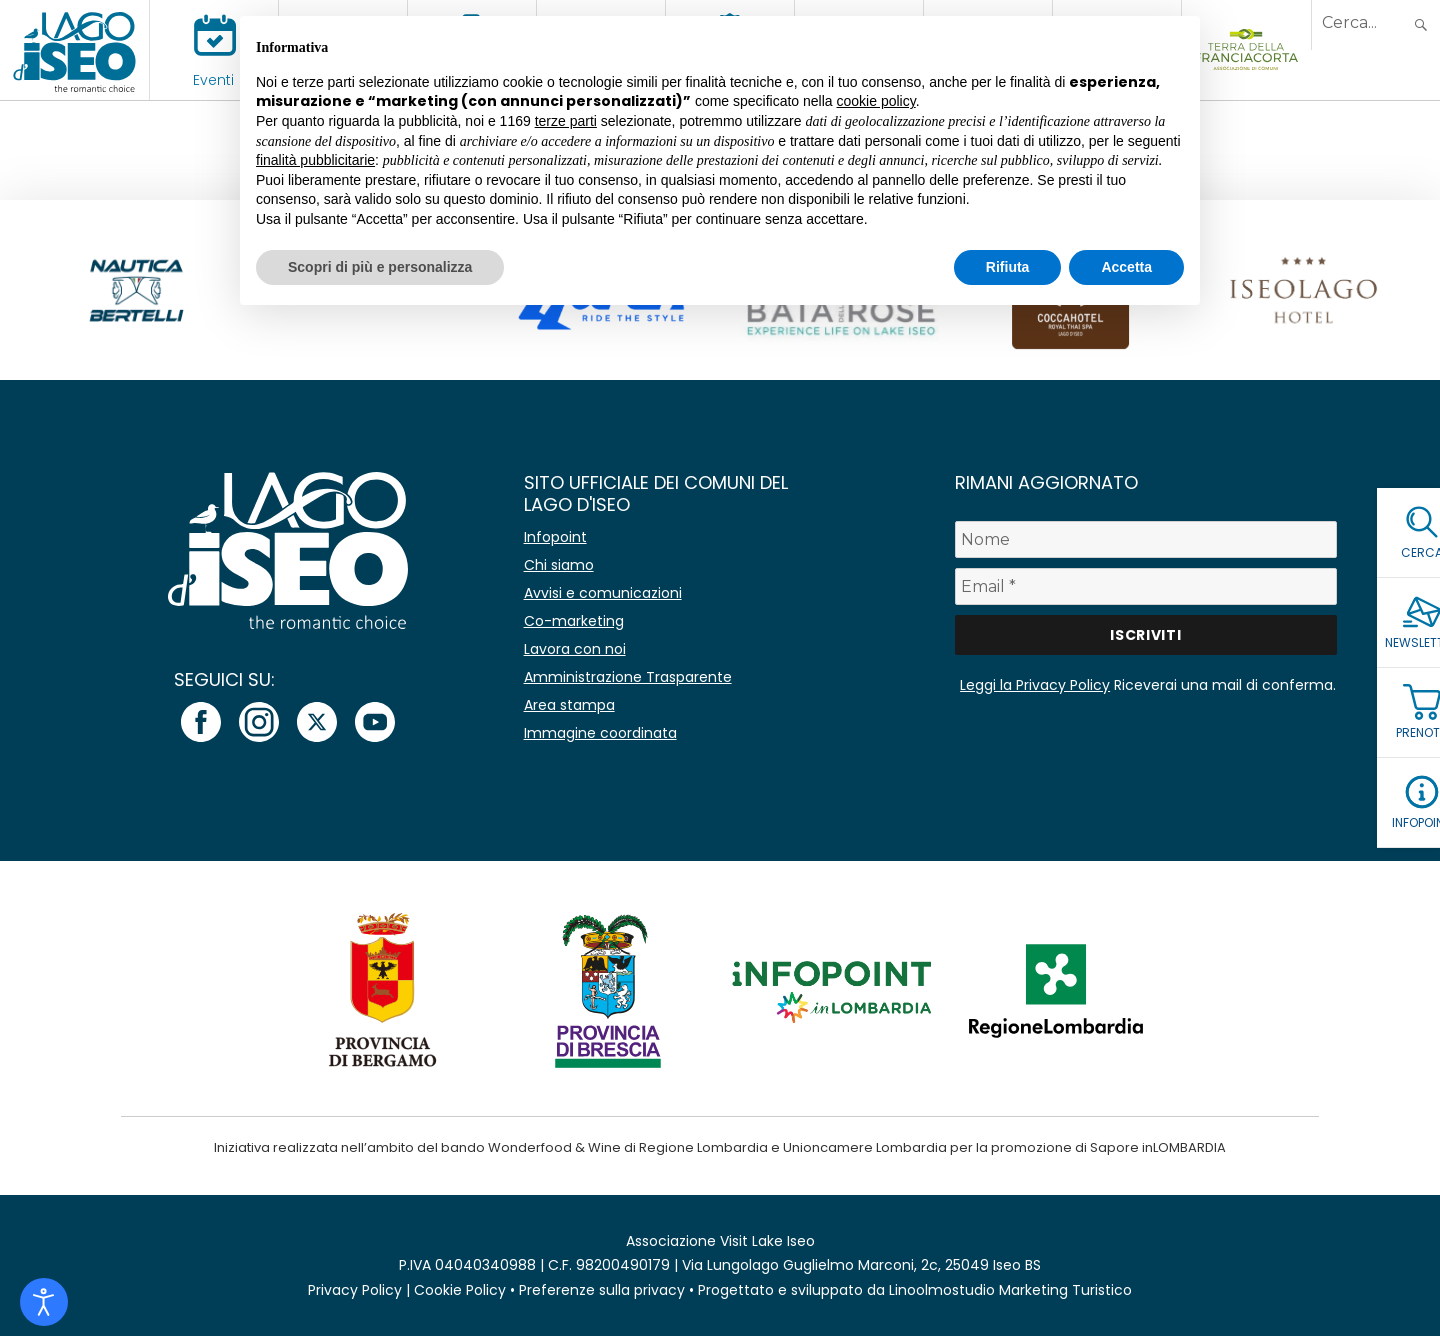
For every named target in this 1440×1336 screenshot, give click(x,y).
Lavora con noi (575, 649)
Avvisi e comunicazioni (603, 593)
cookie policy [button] (876, 101)
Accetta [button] (1126, 267)
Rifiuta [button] (1008, 267)
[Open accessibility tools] (44, 1302)
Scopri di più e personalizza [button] (380, 267)
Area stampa (569, 705)
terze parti (566, 121)
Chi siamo (559, 565)
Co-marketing (574, 621)
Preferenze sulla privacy (602, 1290)
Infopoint (555, 537)
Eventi (213, 80)
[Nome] (1146, 539)
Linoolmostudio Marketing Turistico (1010, 1290)
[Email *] (1146, 586)
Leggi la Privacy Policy (1035, 685)
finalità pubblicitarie (315, 160)
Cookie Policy (460, 1290)
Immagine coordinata (600, 733)
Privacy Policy (355, 1290)
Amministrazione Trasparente (628, 677)
